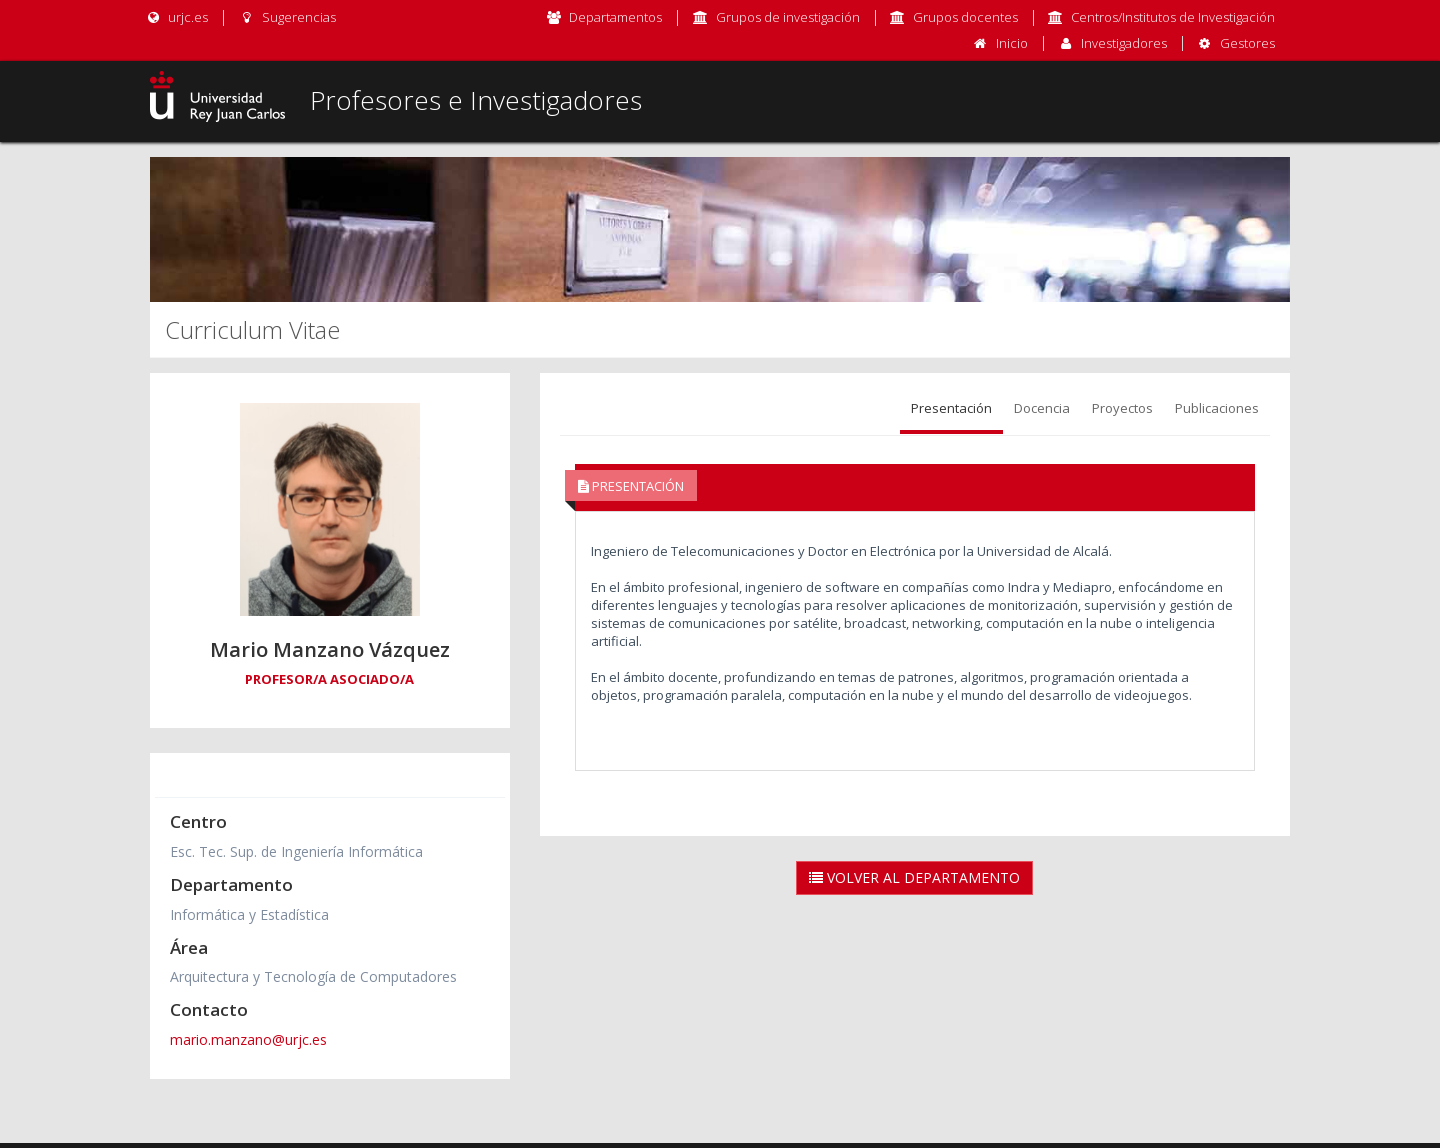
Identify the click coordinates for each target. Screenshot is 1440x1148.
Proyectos (1122, 408)
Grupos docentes (965, 17)
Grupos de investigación (788, 17)
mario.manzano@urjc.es (248, 1039)
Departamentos (615, 17)
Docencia (1042, 408)
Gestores (1247, 43)
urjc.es (176, 17)
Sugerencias (286, 17)
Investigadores (1124, 43)
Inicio (1012, 43)
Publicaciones (1217, 408)
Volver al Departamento (914, 877)
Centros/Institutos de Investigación (1173, 17)
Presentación (951, 408)
